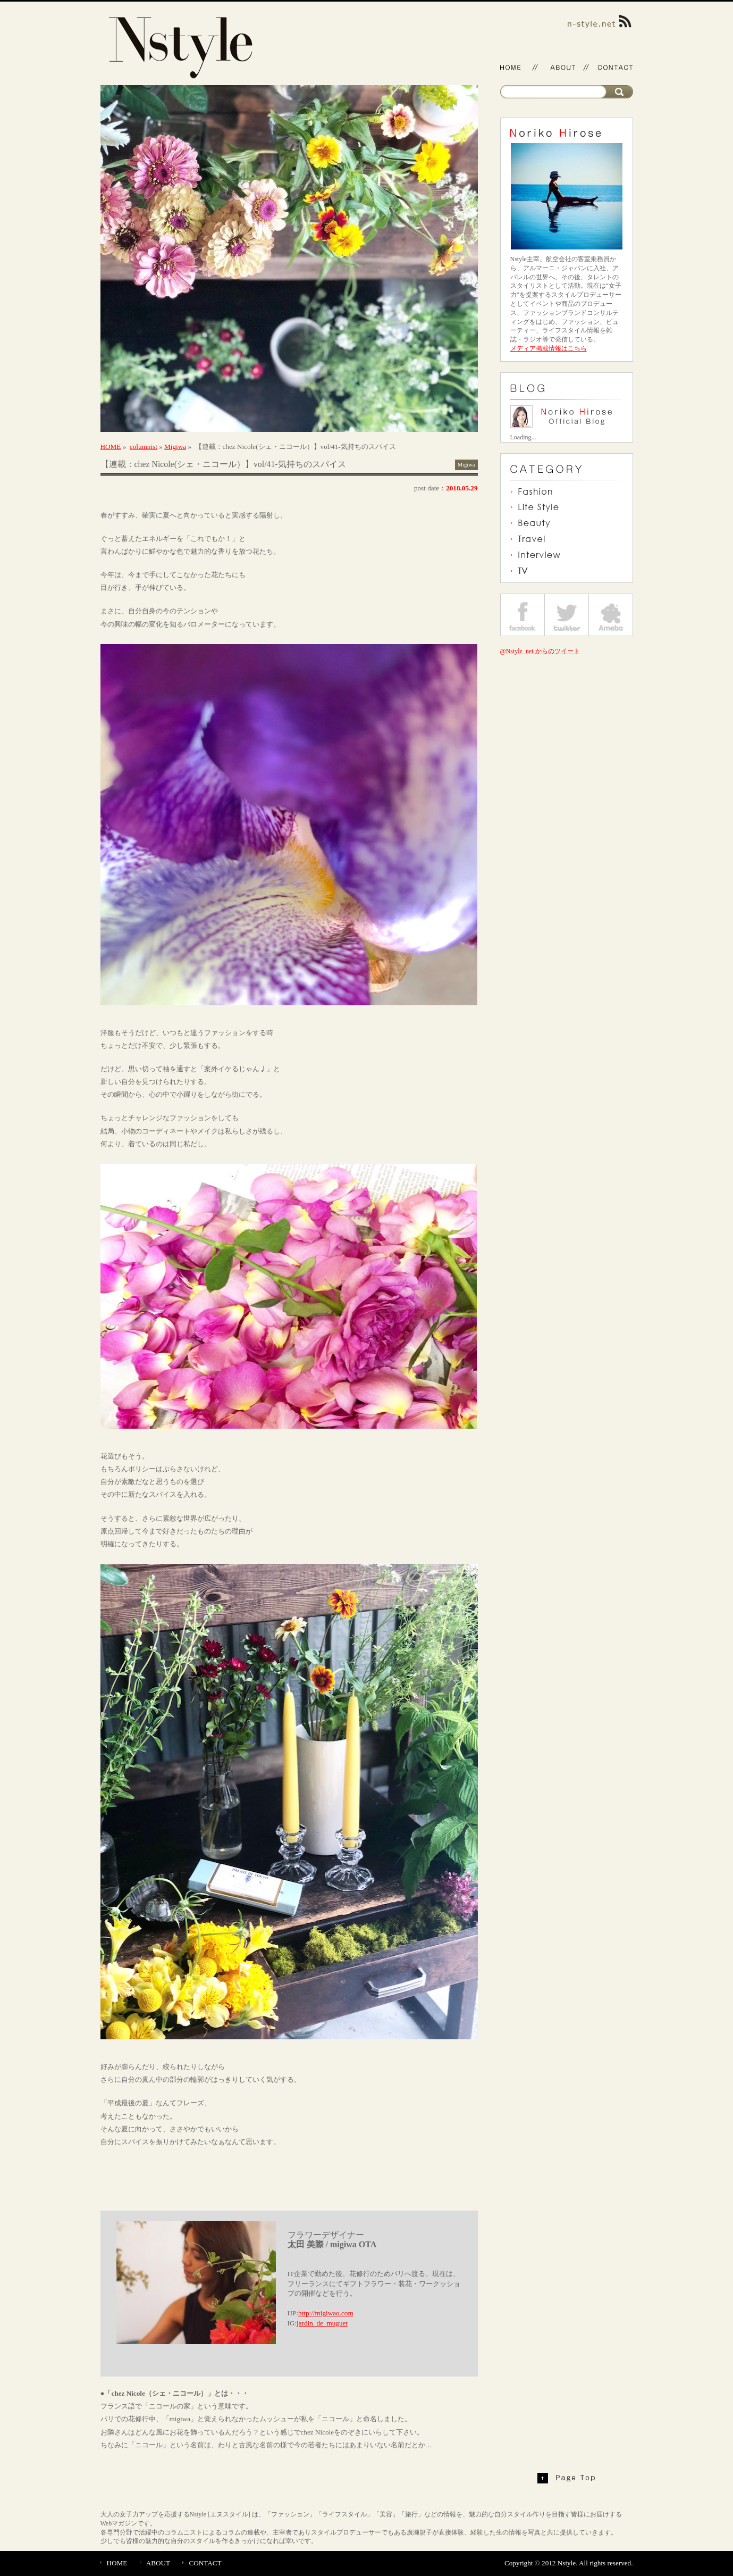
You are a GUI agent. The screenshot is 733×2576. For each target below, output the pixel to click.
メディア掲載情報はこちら (548, 348)
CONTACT (205, 2563)
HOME (110, 447)
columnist (143, 447)
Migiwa (175, 447)
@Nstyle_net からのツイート (540, 651)
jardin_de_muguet (322, 2323)
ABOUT (158, 2563)
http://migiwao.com (325, 2313)
